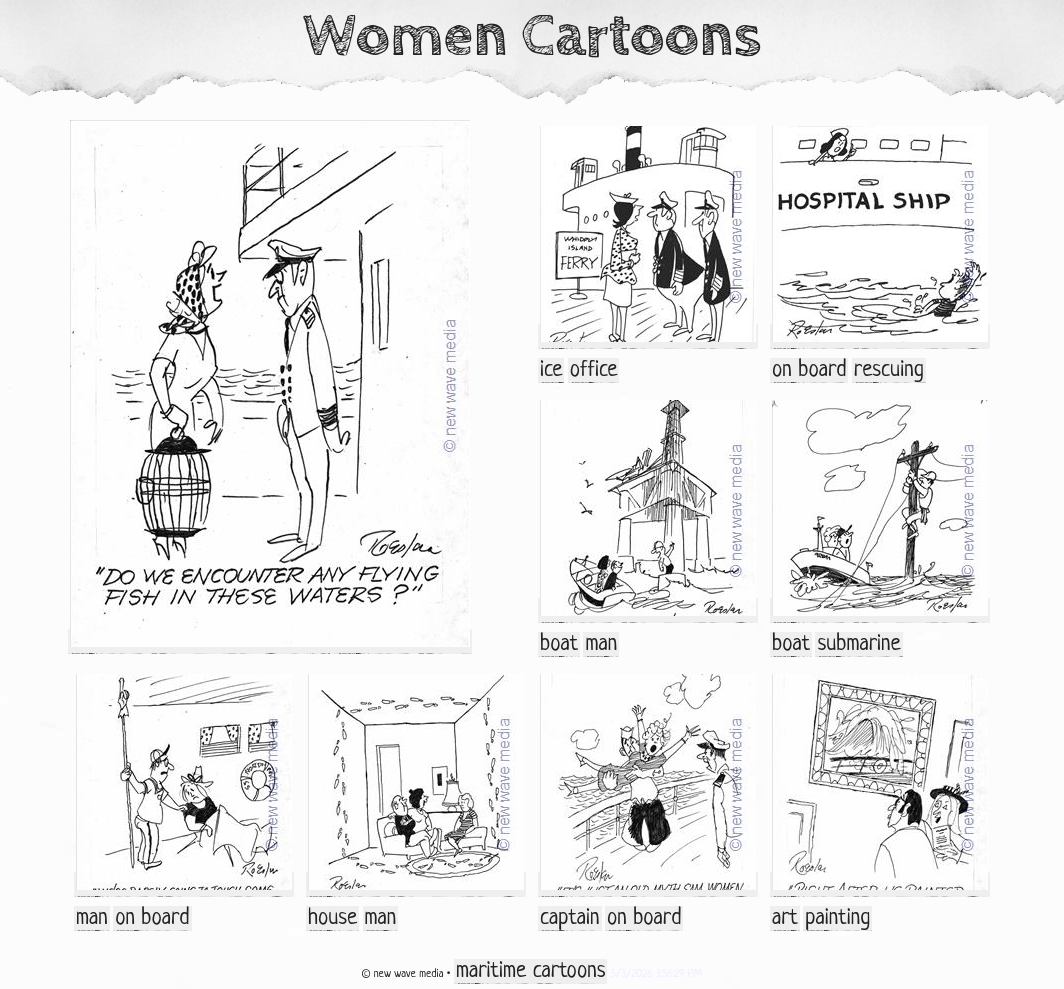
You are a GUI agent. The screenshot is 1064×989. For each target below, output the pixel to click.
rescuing (889, 370)
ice (551, 370)
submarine (858, 644)
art (785, 918)
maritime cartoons (530, 971)
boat (559, 644)
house (332, 918)
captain (570, 918)
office (594, 370)
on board (809, 370)
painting (837, 918)
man (601, 644)
